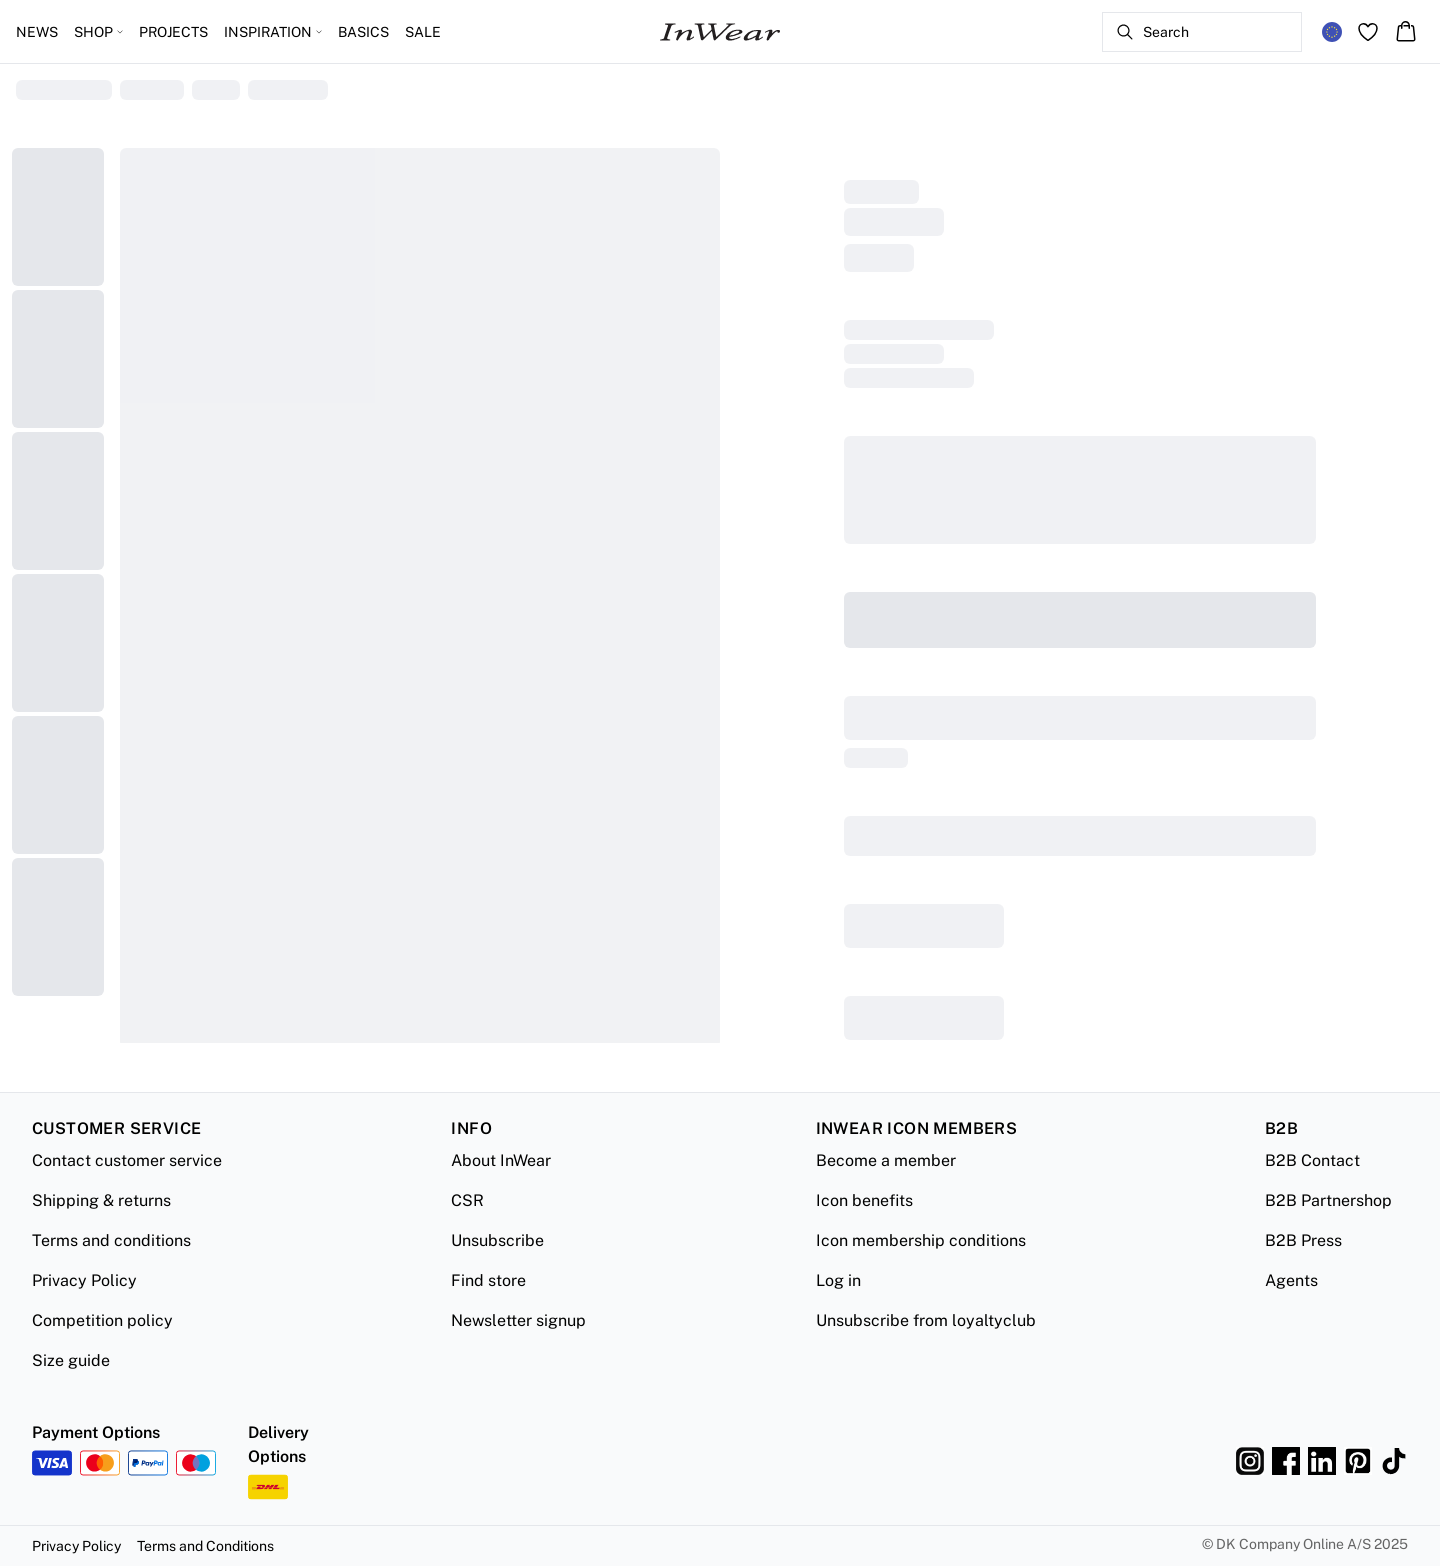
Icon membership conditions (921, 1240)
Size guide (71, 1360)
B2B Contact (1312, 1160)
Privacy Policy (84, 1280)
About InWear (501, 1160)
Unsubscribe (497, 1240)
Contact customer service (127, 1160)
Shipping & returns (101, 1200)
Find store (488, 1280)
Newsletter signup (518, 1320)
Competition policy (102, 1320)
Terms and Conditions (205, 1546)
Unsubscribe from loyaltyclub (926, 1320)
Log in (838, 1280)
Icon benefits (864, 1200)
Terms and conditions (111, 1240)
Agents (1291, 1280)
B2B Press (1303, 1240)
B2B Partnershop (1328, 1200)
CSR (467, 1200)
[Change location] (1332, 32)
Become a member (886, 1160)
